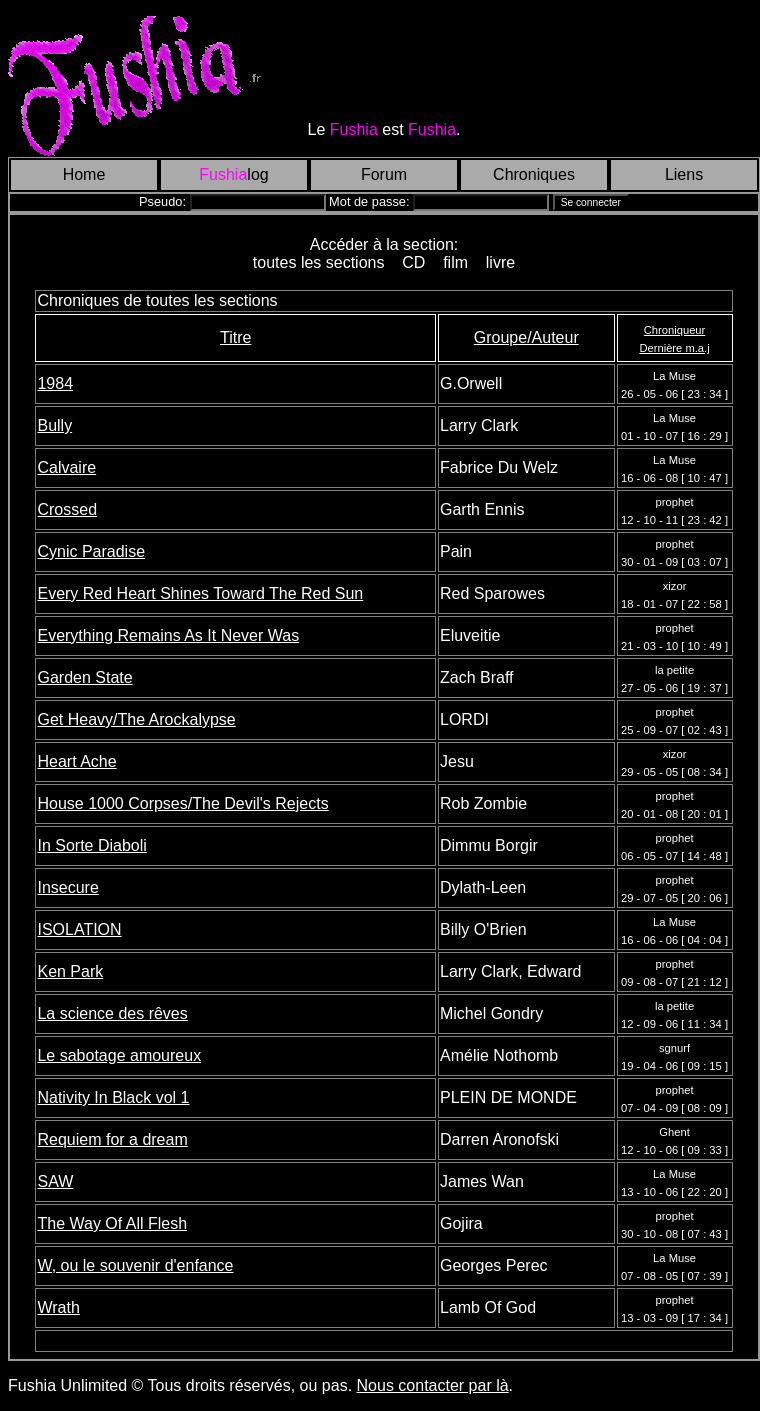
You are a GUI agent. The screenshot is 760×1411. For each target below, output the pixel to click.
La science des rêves (112, 1013)
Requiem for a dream (112, 1139)
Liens (684, 174)
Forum (384, 174)
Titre (235, 337)
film (455, 262)
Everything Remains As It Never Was (168, 635)
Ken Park (70, 971)
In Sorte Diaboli (91, 845)
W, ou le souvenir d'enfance (135, 1265)
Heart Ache (76, 761)
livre (500, 262)
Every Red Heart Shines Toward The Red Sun (200, 593)
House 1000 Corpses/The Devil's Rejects (182, 803)
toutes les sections (318, 262)
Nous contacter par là (433, 1385)
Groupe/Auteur (526, 337)
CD (413, 262)
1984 (55, 383)
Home (84, 174)
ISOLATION (79, 929)
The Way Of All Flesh (112, 1223)
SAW (55, 1181)
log (233, 174)
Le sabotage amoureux (119, 1055)
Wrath (58, 1307)
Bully (54, 425)
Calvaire (66, 467)
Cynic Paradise (91, 551)
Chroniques (534, 174)
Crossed (67, 509)
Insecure (67, 887)
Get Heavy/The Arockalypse (136, 719)
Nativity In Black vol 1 (113, 1097)
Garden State (84, 677)
